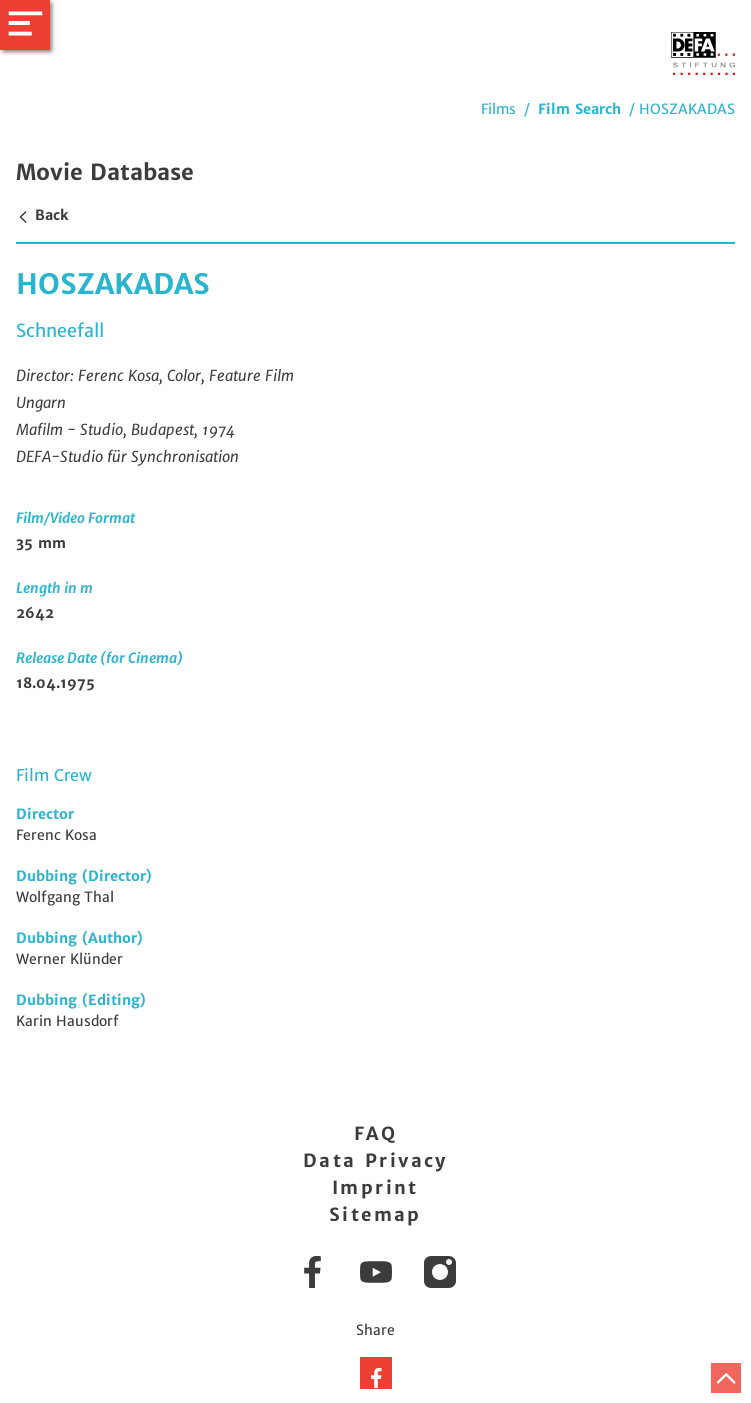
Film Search (579, 109)
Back (42, 215)
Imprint (375, 1187)
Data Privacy (375, 1160)
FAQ (375, 1133)
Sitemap (375, 1214)
